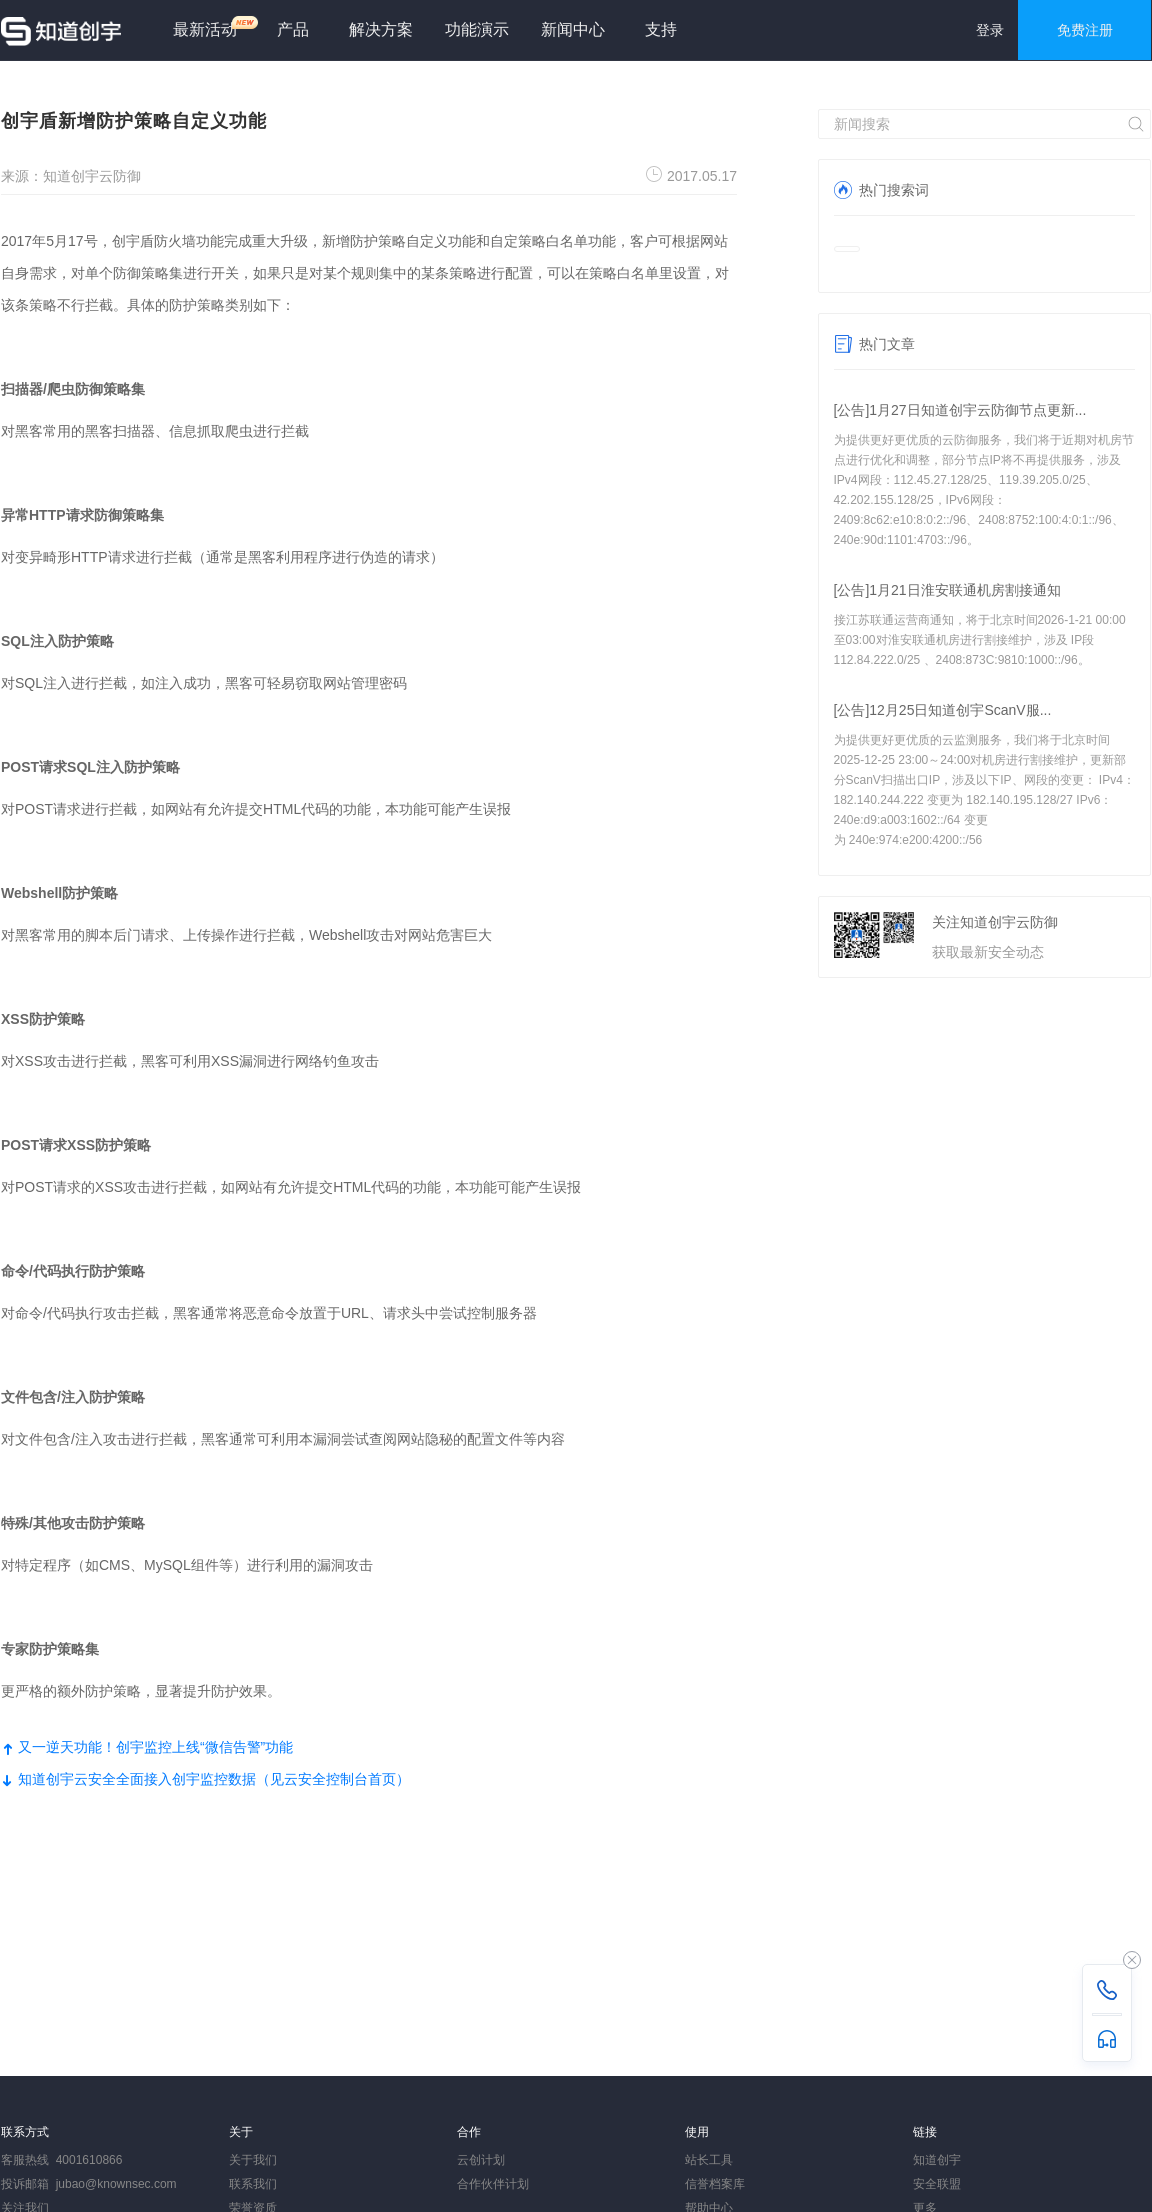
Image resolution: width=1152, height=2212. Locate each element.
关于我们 (253, 2160)
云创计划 (481, 2160)
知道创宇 (937, 2160)
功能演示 (477, 29)
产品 (293, 29)
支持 (661, 29)
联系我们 (253, 2184)
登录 (990, 30)
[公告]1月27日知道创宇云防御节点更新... (960, 410)
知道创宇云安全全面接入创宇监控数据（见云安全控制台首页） (205, 1779)
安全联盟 (937, 2184)
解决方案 (381, 29)
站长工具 (709, 2160)
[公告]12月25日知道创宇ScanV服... (943, 710)
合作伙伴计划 (493, 2184)
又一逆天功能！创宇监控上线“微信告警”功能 (147, 1747)
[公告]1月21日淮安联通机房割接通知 (947, 590)
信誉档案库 (715, 2184)
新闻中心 (573, 29)
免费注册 (1085, 30)
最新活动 (213, 26)
